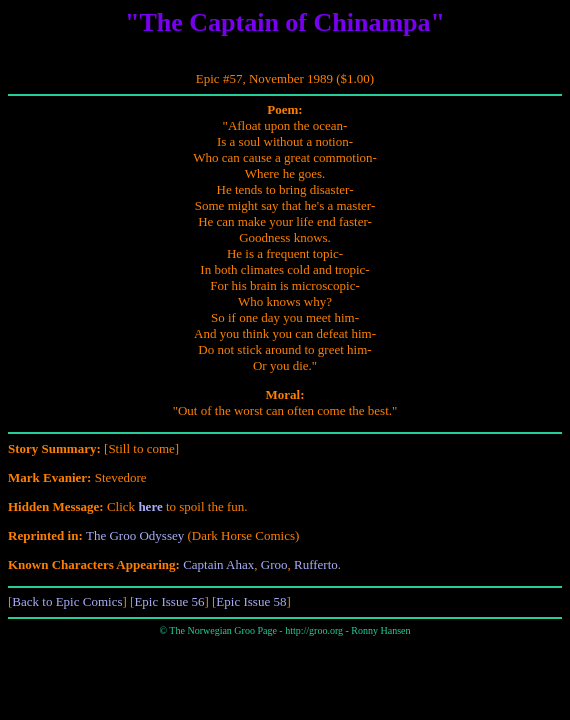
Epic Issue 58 (251, 601)
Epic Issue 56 (169, 601)
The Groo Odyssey (135, 535)
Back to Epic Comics (67, 601)
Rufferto (316, 564)
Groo (274, 564)
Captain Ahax (218, 564)
